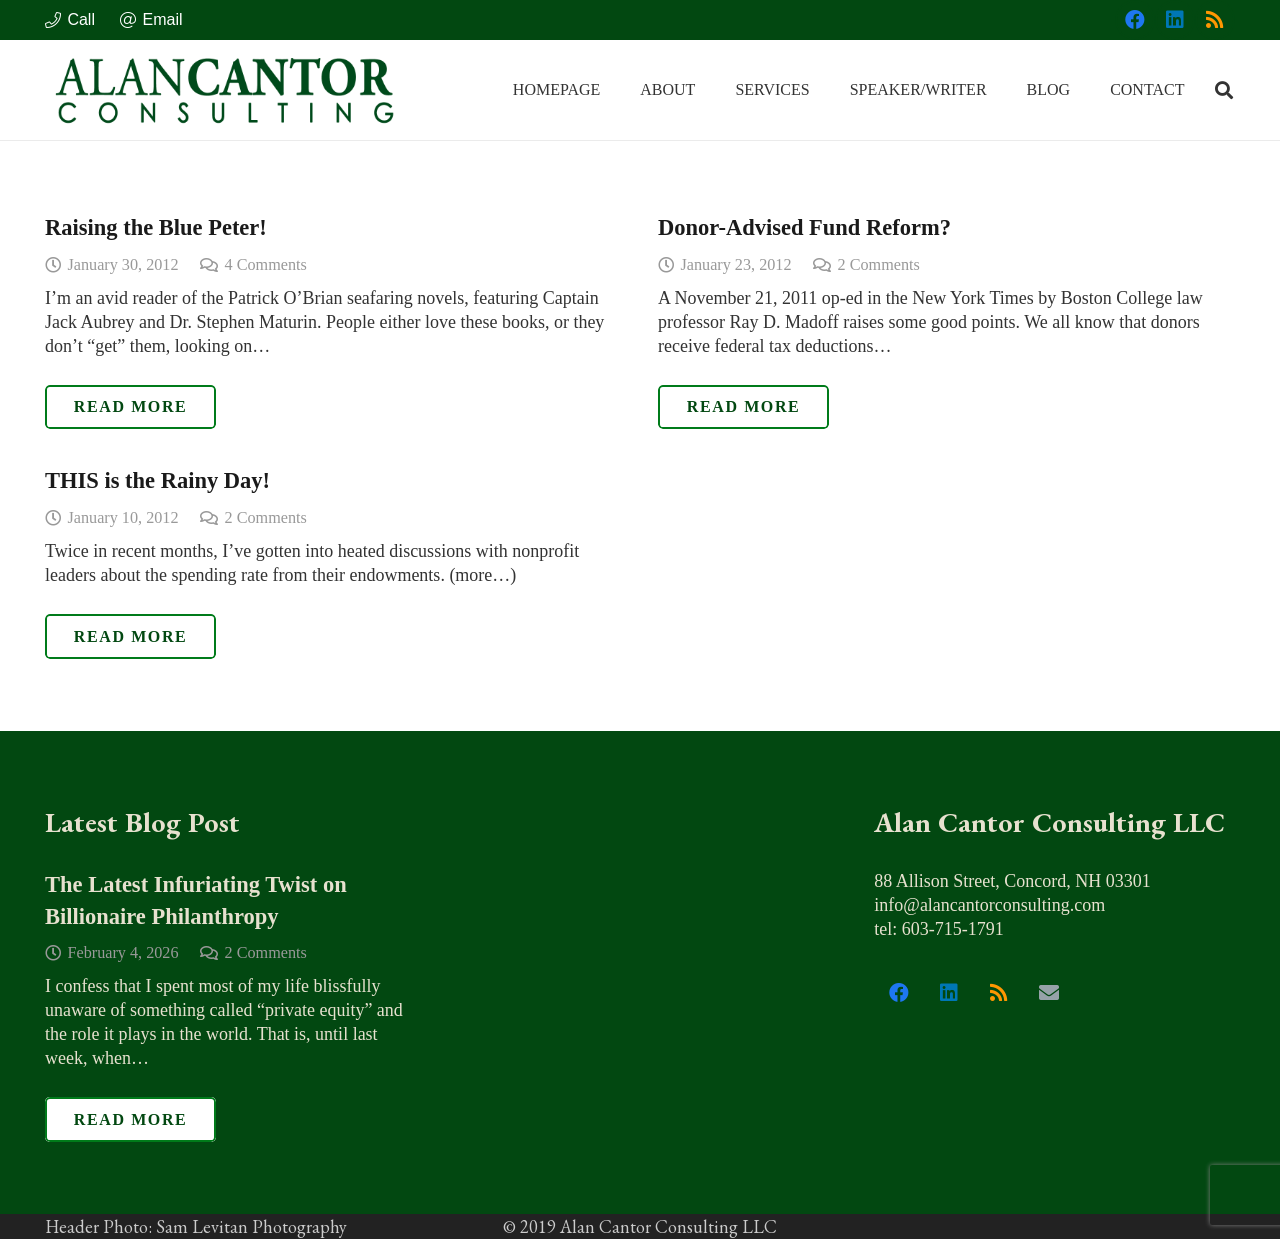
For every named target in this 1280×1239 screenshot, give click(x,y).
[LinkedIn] (1175, 20)
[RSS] (1215, 20)
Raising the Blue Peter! (156, 227)
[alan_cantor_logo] (225, 90)
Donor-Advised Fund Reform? (804, 227)
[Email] (1049, 993)
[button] (1224, 90)
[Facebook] (1135, 20)
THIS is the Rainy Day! (157, 480)
